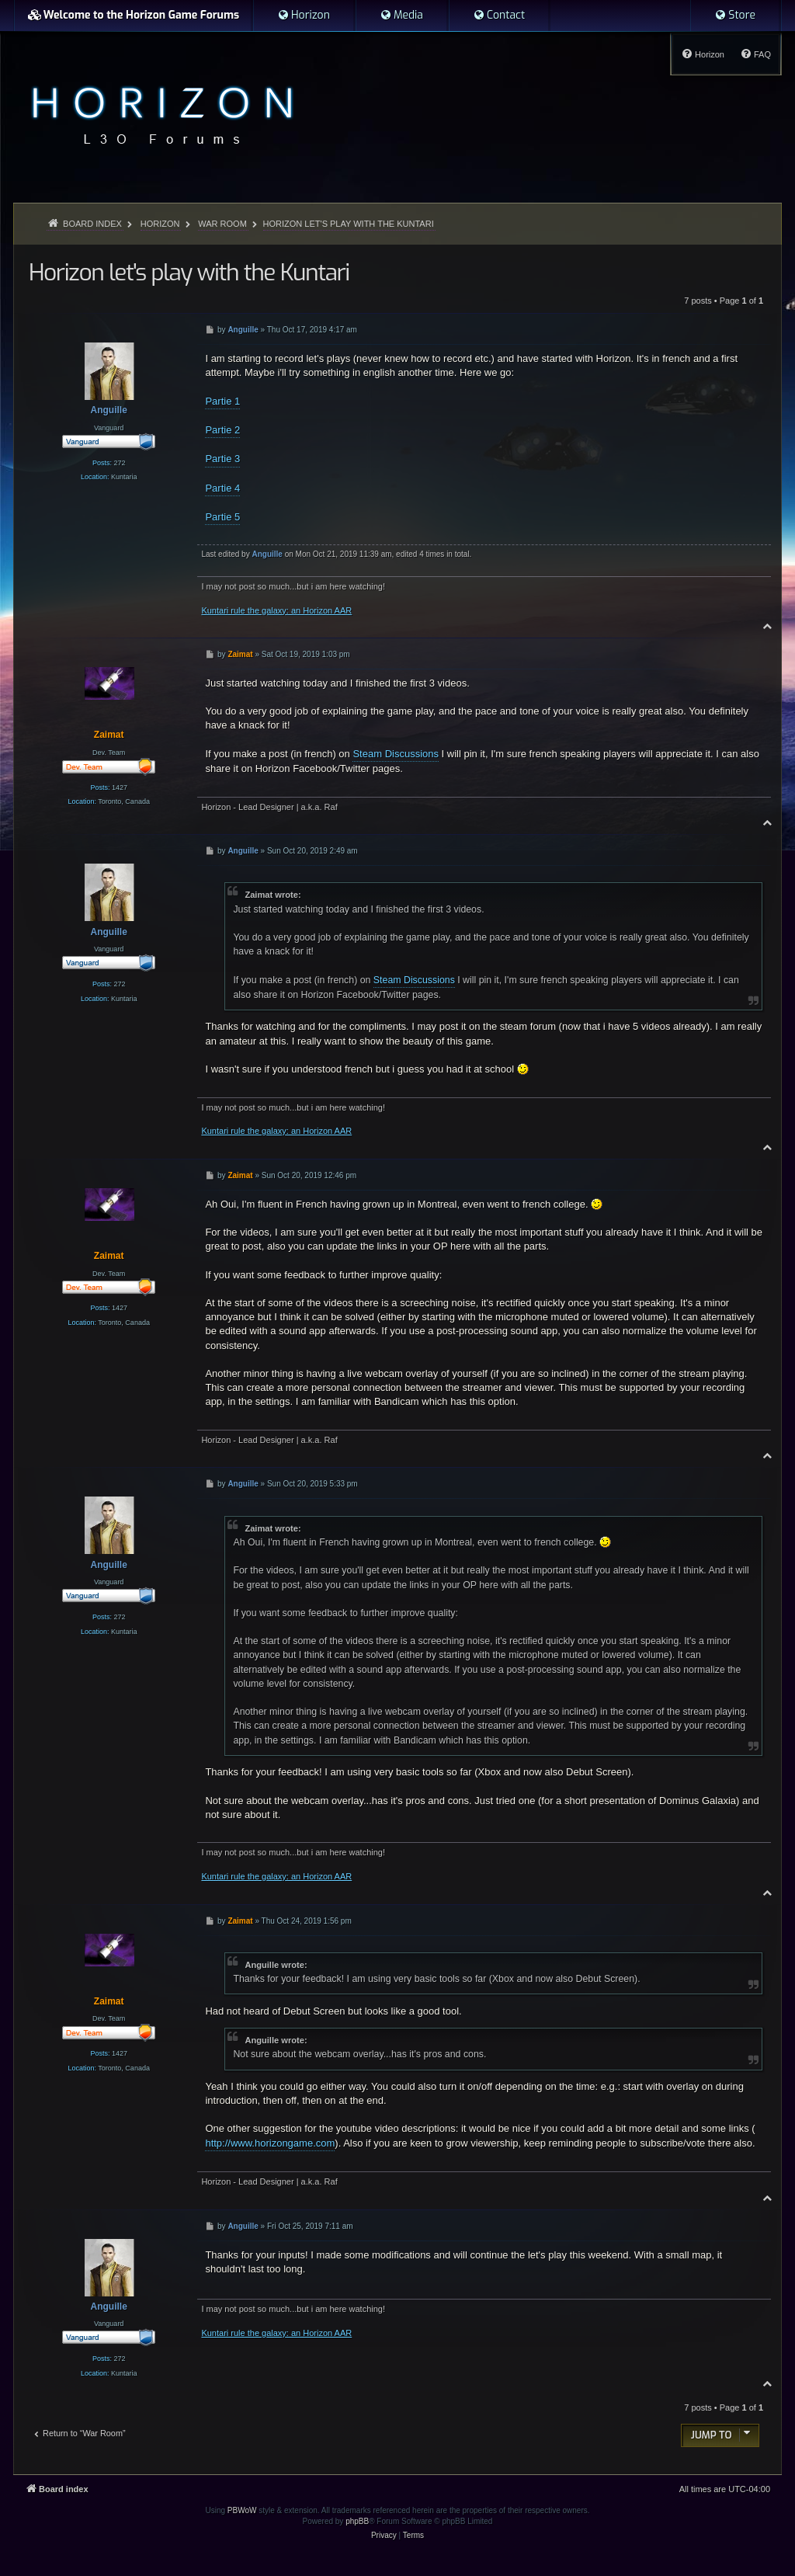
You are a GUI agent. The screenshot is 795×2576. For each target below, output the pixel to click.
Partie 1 (222, 401)
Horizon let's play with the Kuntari (348, 223)
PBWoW (242, 2510)
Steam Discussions (395, 754)
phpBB (357, 2521)
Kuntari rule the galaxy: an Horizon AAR (276, 610)
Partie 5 (222, 517)
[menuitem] (304, 15)
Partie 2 (222, 430)
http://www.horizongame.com (270, 2143)
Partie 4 (222, 488)
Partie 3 (222, 458)
